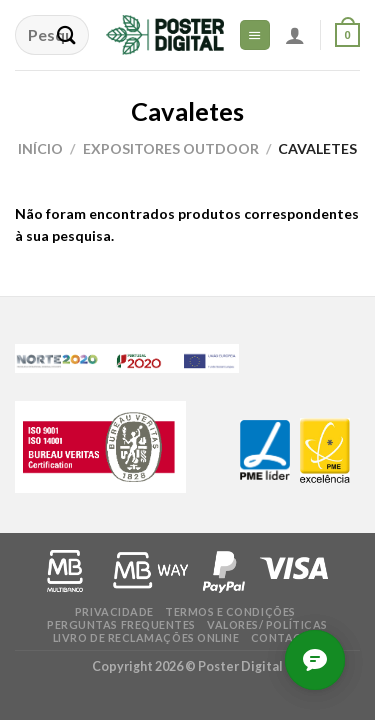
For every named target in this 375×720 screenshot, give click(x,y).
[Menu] (255, 34)
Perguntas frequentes (121, 624)
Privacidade (114, 611)
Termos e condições (230, 611)
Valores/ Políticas (267, 624)
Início (40, 148)
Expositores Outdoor (171, 148)
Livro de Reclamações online (146, 637)
